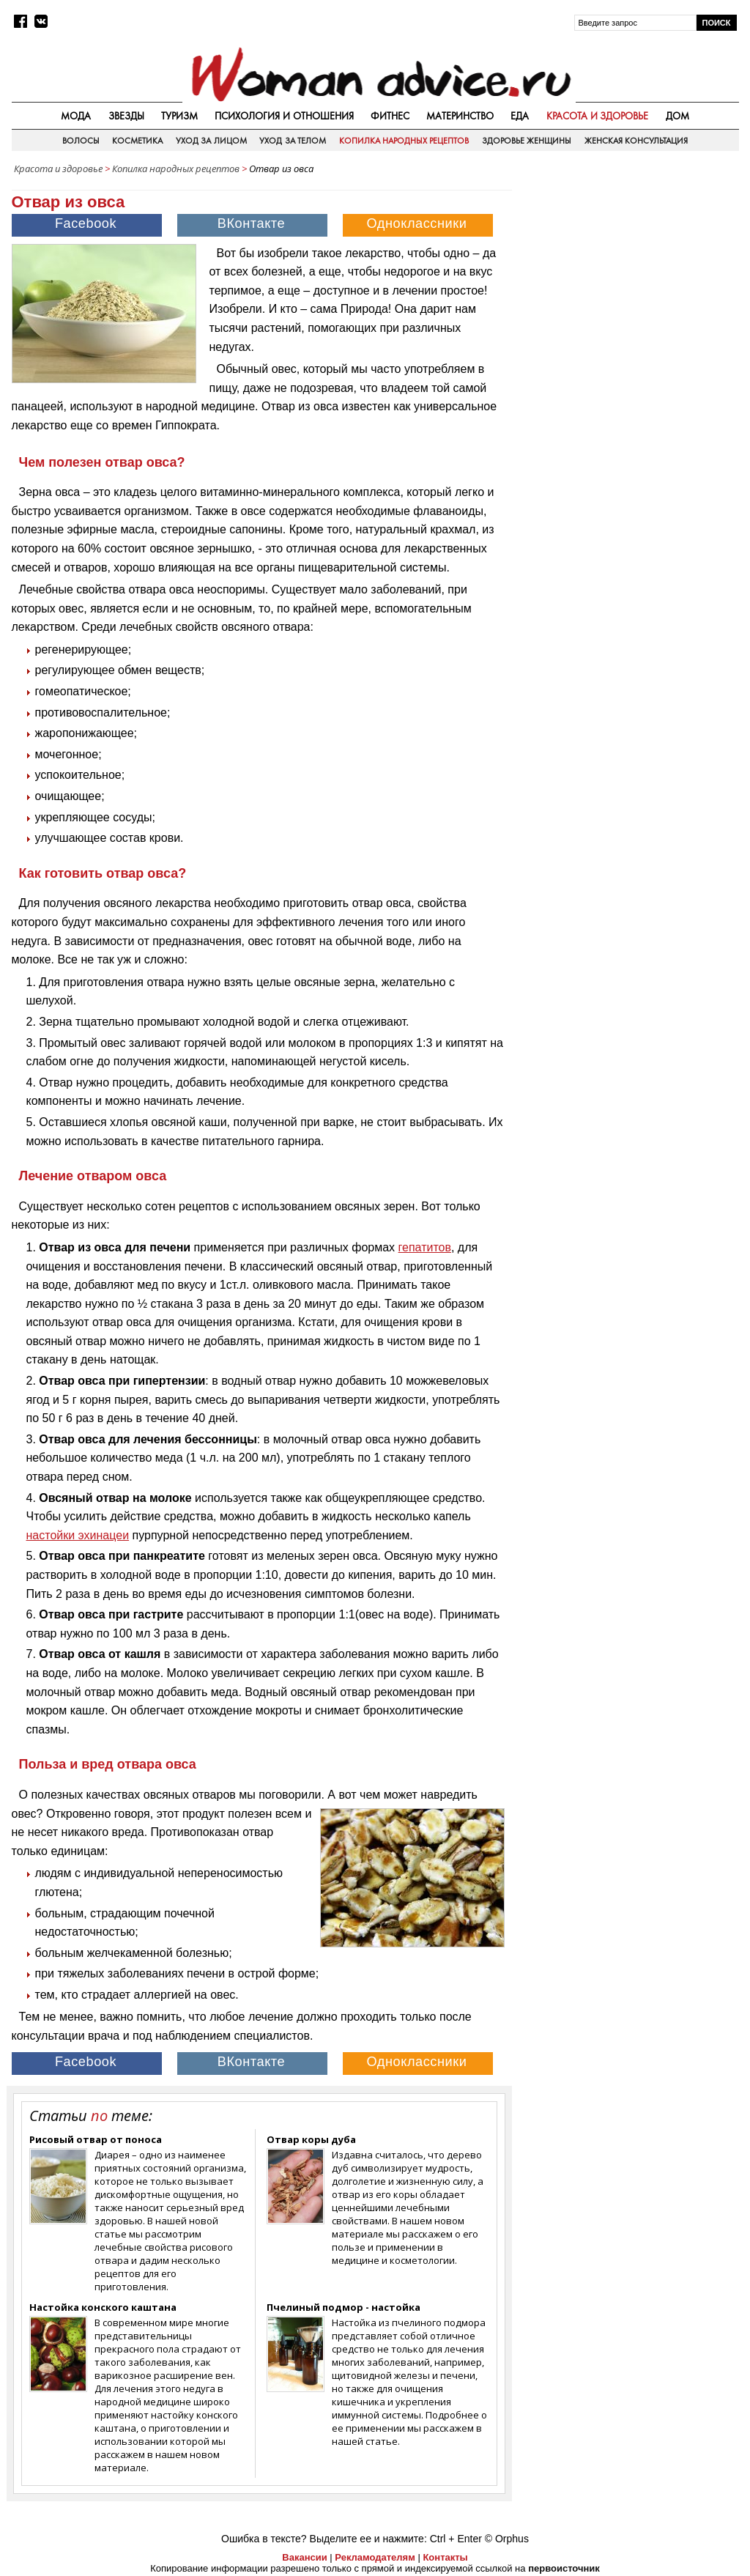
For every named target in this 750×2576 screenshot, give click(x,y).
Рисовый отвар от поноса (95, 2139)
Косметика (137, 141)
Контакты (445, 2557)
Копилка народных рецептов (404, 141)
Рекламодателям (375, 2557)
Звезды (126, 116)
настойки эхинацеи (78, 1535)
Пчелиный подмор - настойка (343, 2307)
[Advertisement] (629, 274)
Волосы (81, 141)
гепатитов (424, 1247)
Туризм (179, 116)
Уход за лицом (211, 141)
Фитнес (390, 116)
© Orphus (507, 2538)
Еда (519, 116)
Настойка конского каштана (103, 2307)
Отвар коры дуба (311, 2139)
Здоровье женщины (526, 141)
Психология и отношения (284, 116)
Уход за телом (292, 141)
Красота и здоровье (597, 116)
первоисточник (564, 2568)
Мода (76, 116)
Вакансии (304, 2557)
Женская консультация (636, 141)
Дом (677, 116)
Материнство (460, 116)
